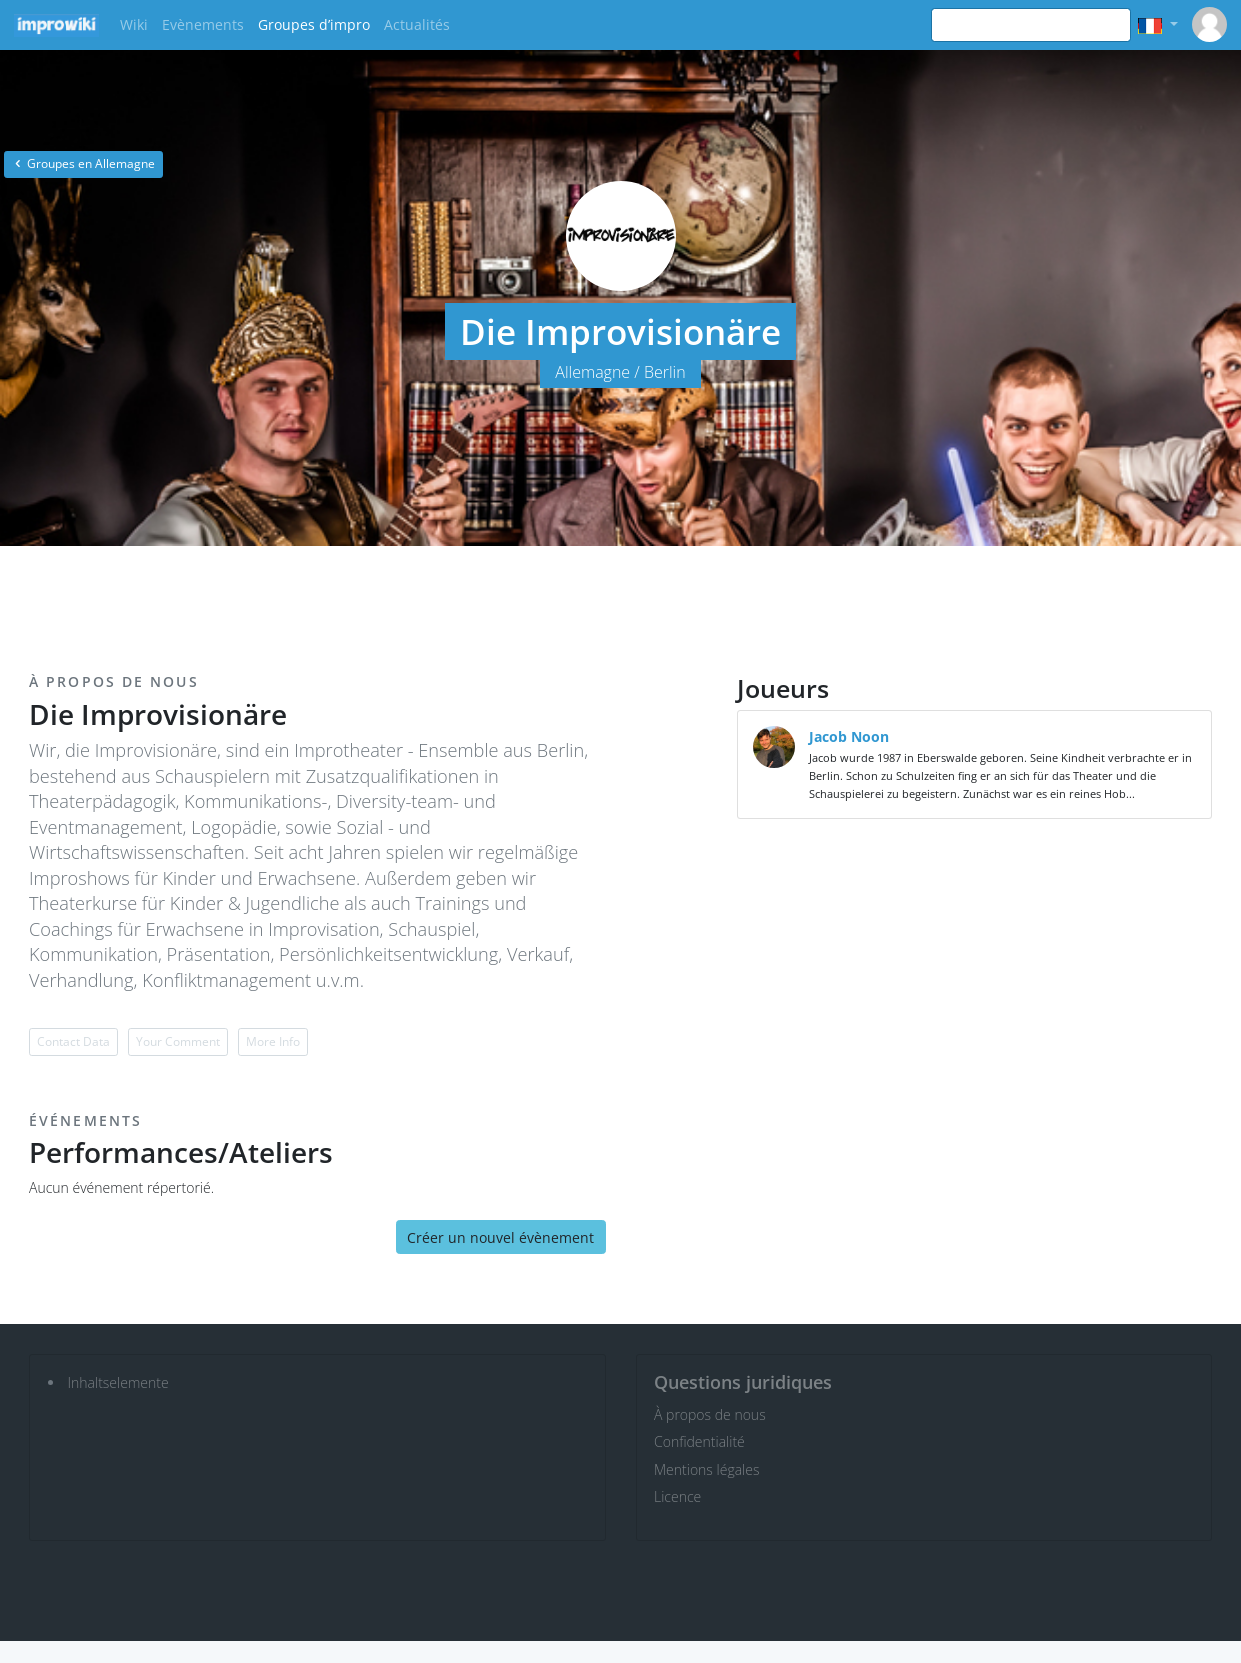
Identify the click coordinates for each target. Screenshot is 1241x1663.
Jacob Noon (849, 736)
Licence (677, 1496)
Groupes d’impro (314, 24)
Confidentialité (699, 1441)
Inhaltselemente (118, 1382)
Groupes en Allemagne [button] (83, 163)
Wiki (134, 24)
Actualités (417, 24)
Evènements (203, 24)
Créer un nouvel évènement (500, 1237)
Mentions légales (706, 1469)
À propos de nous (710, 1414)
